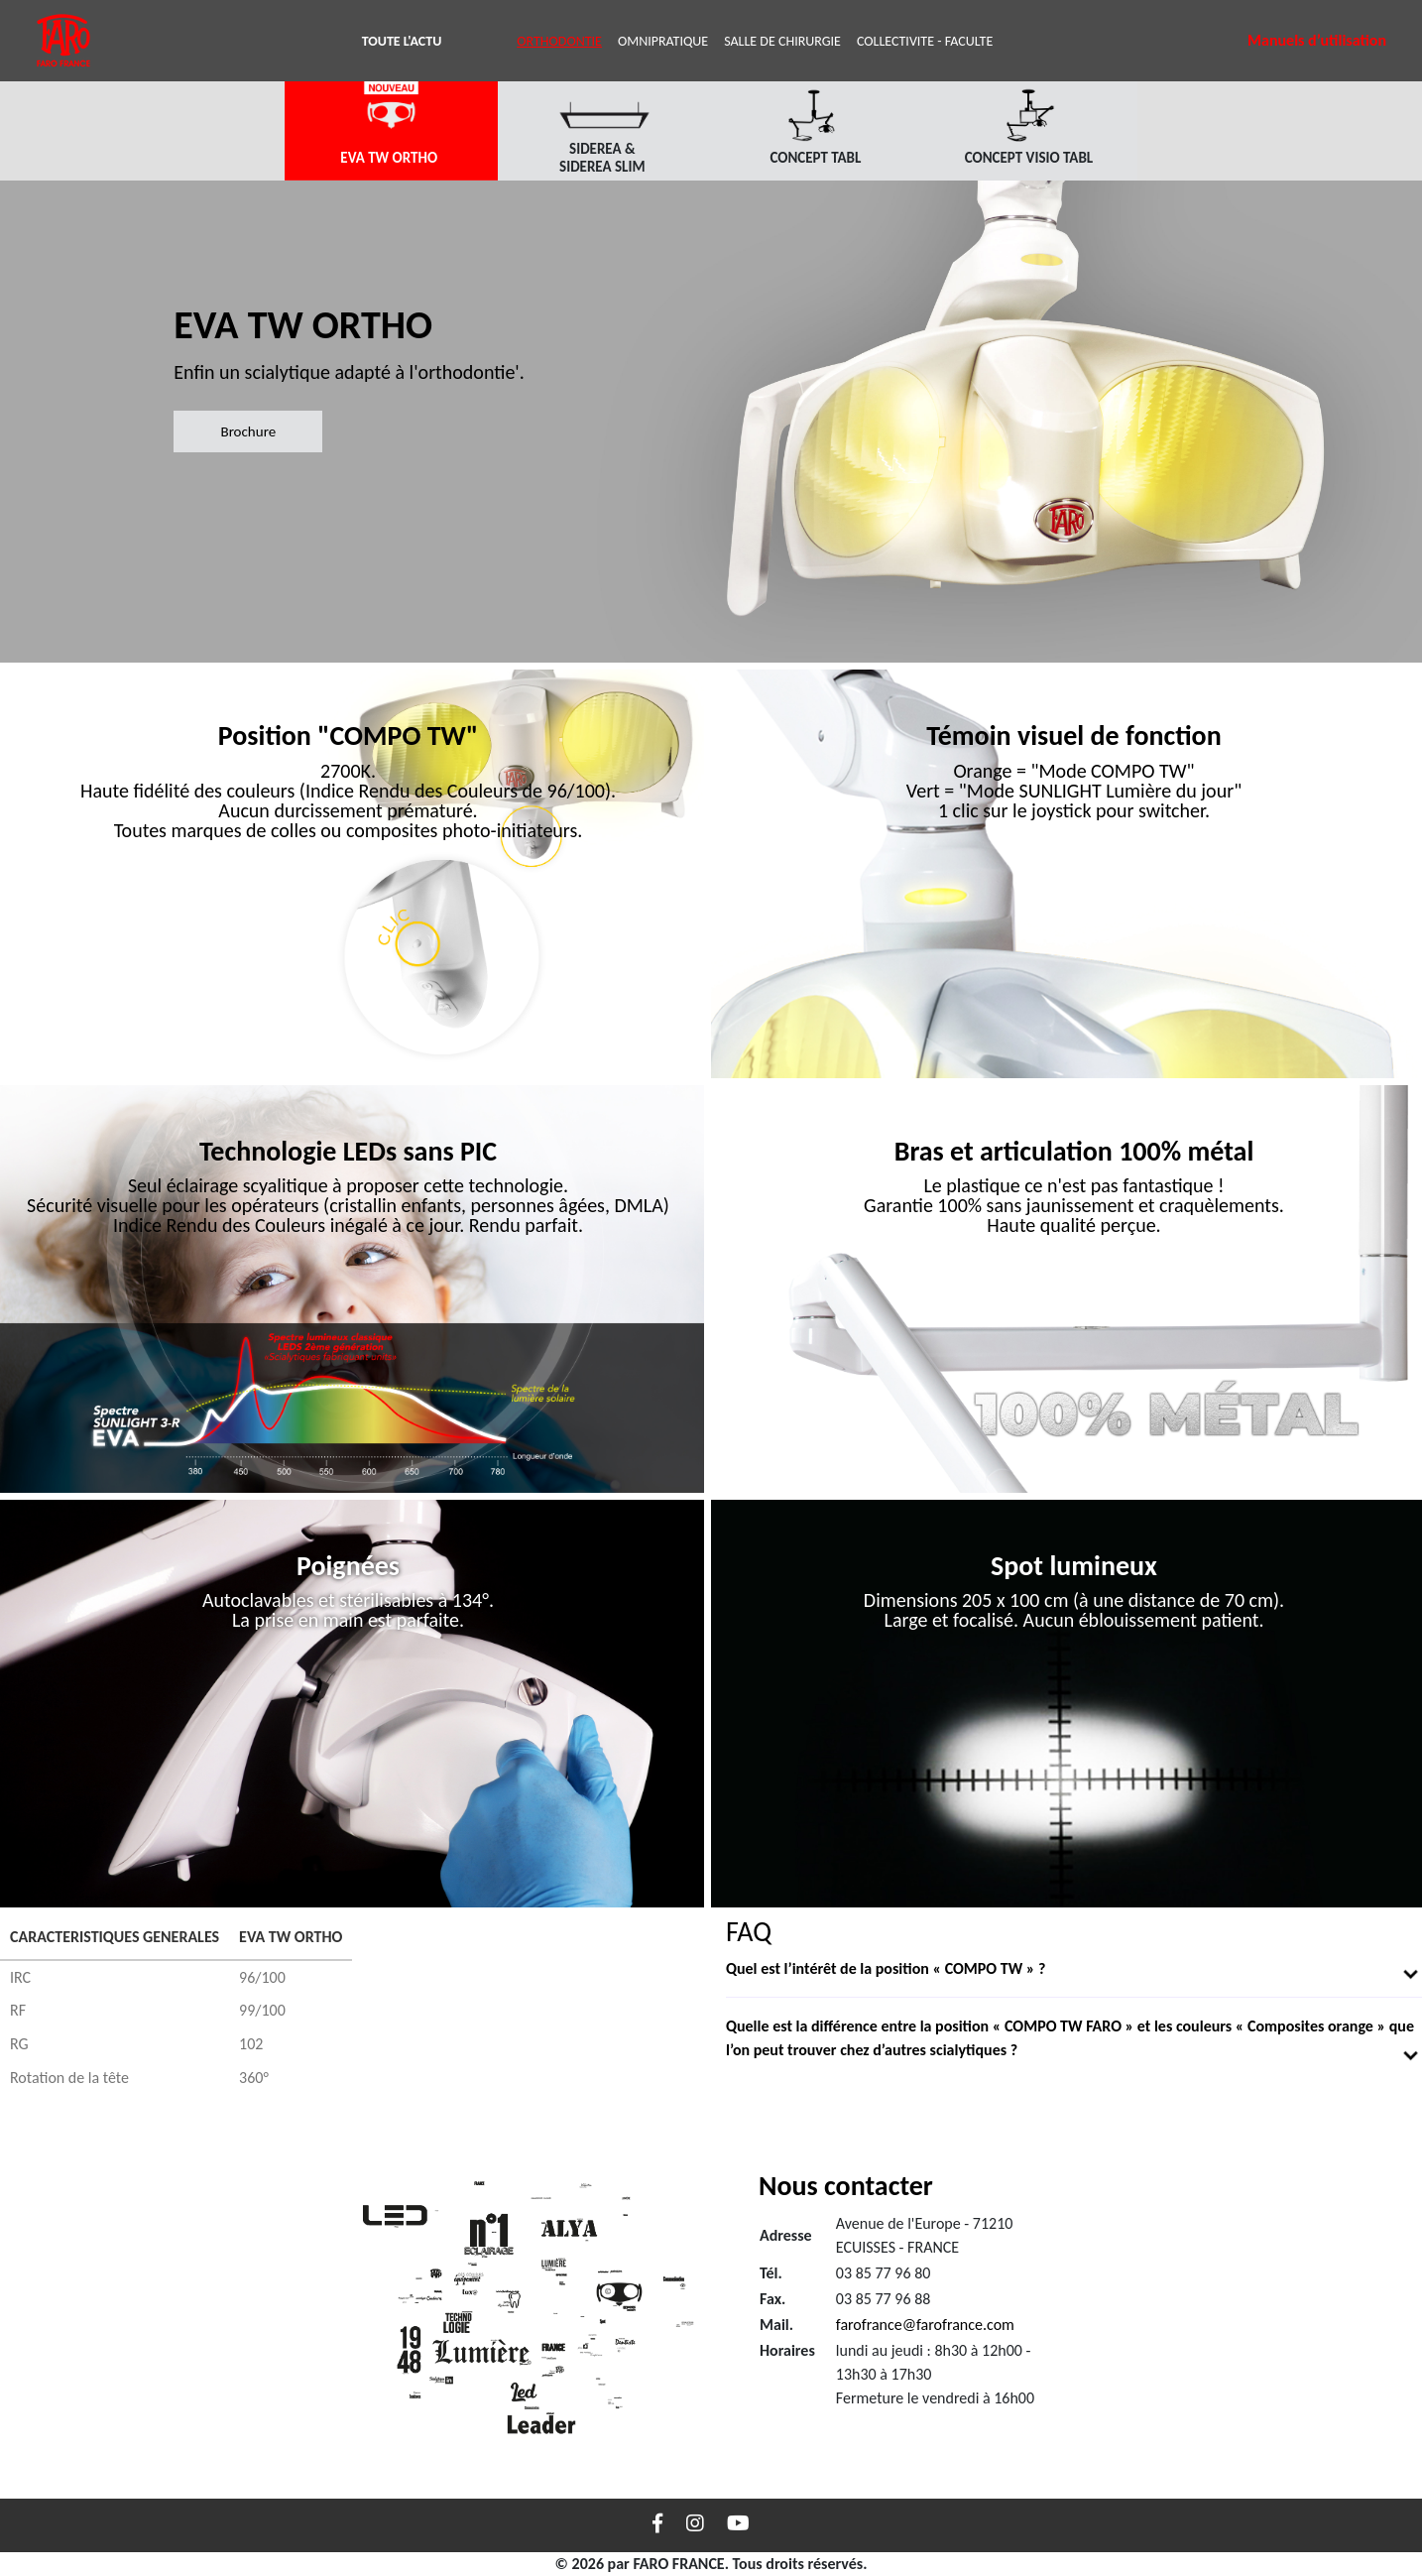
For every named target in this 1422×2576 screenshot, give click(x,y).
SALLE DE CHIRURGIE (782, 41)
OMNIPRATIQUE (663, 41)
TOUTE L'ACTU (406, 40)
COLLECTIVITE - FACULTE (925, 41)
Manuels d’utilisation (1316, 40)
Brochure (248, 431)
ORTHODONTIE (559, 41)
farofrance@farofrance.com (925, 2324)
